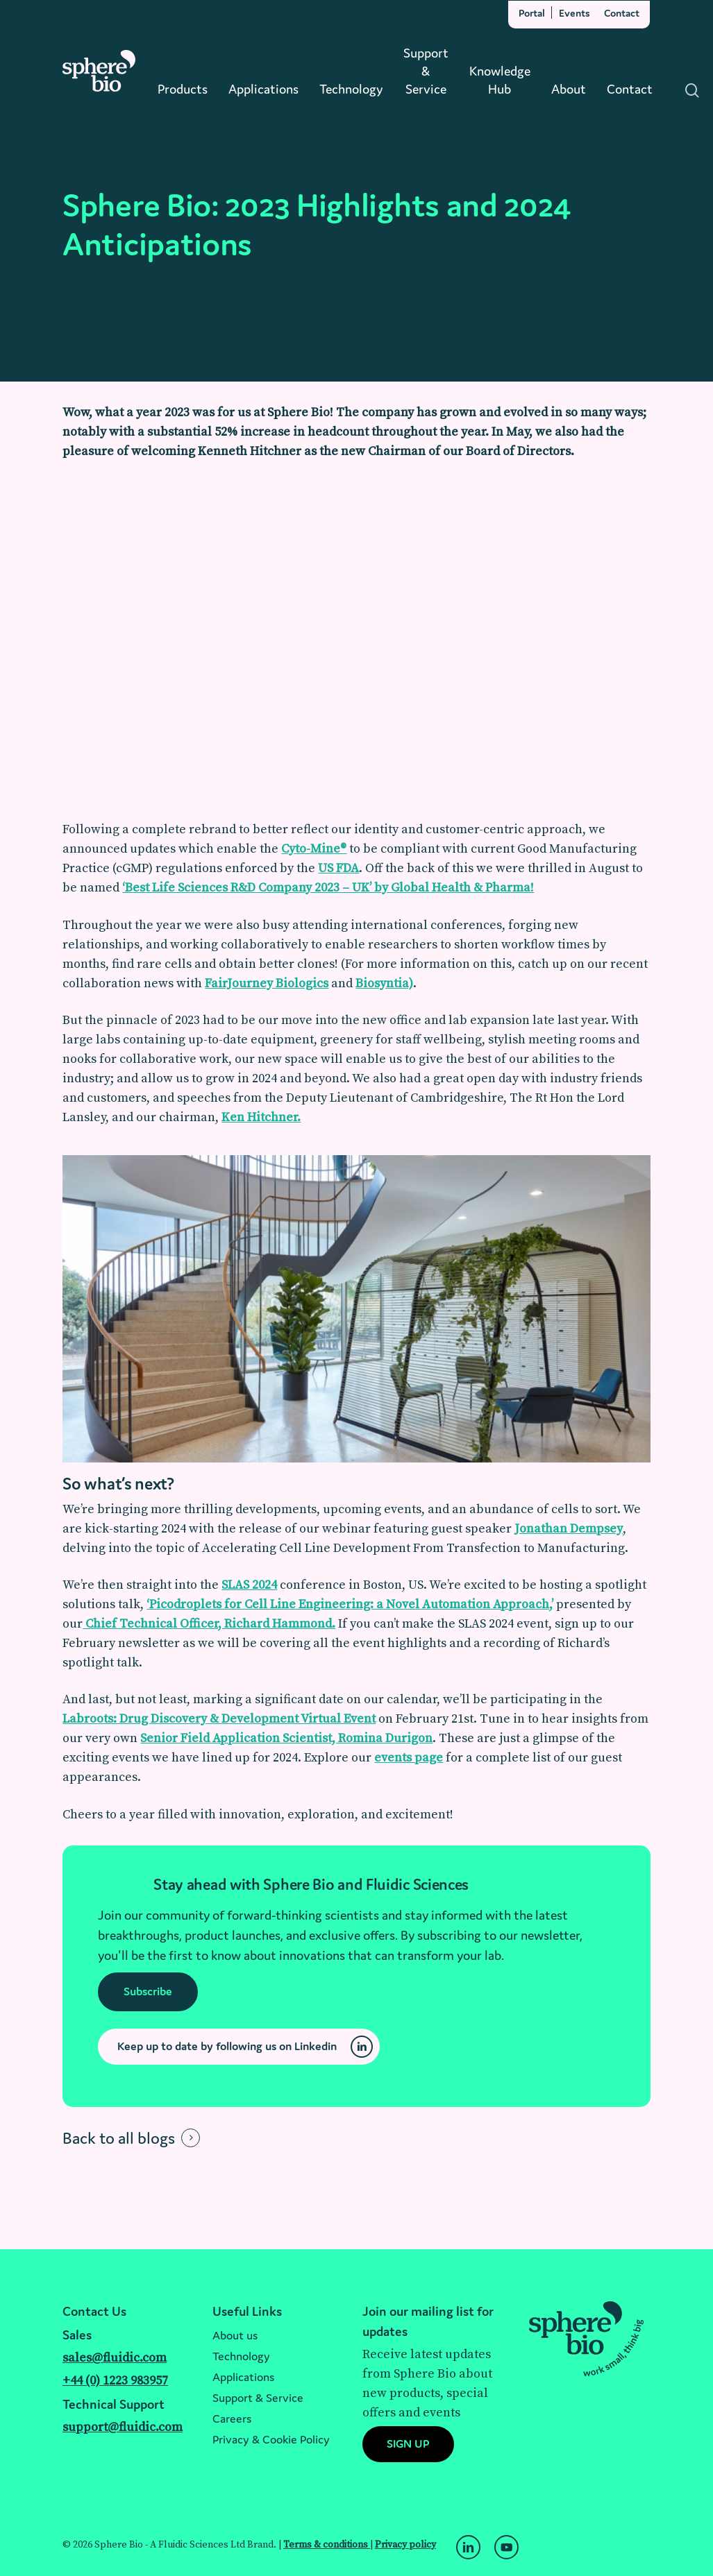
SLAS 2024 (249, 1585)
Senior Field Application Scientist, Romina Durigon (286, 1738)
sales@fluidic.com (114, 2358)
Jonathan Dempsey (568, 1529)
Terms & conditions (326, 2545)
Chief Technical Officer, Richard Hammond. (209, 1624)
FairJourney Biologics (266, 983)
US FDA (338, 868)
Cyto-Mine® (313, 849)
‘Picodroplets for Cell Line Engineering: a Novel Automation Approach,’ (349, 1604)
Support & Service (257, 2397)
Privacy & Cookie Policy (271, 2439)
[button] (148, 1991)
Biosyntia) (384, 983)
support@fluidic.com (122, 2427)
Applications (243, 2377)
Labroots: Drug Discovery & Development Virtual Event (219, 1719)
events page (408, 1758)
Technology (241, 2356)
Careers (231, 2418)
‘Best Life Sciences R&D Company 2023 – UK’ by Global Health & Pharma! (328, 888)
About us (235, 2335)
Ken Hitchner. (261, 1117)
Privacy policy (405, 2545)
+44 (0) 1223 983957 (115, 2381)
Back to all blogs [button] (118, 2138)
